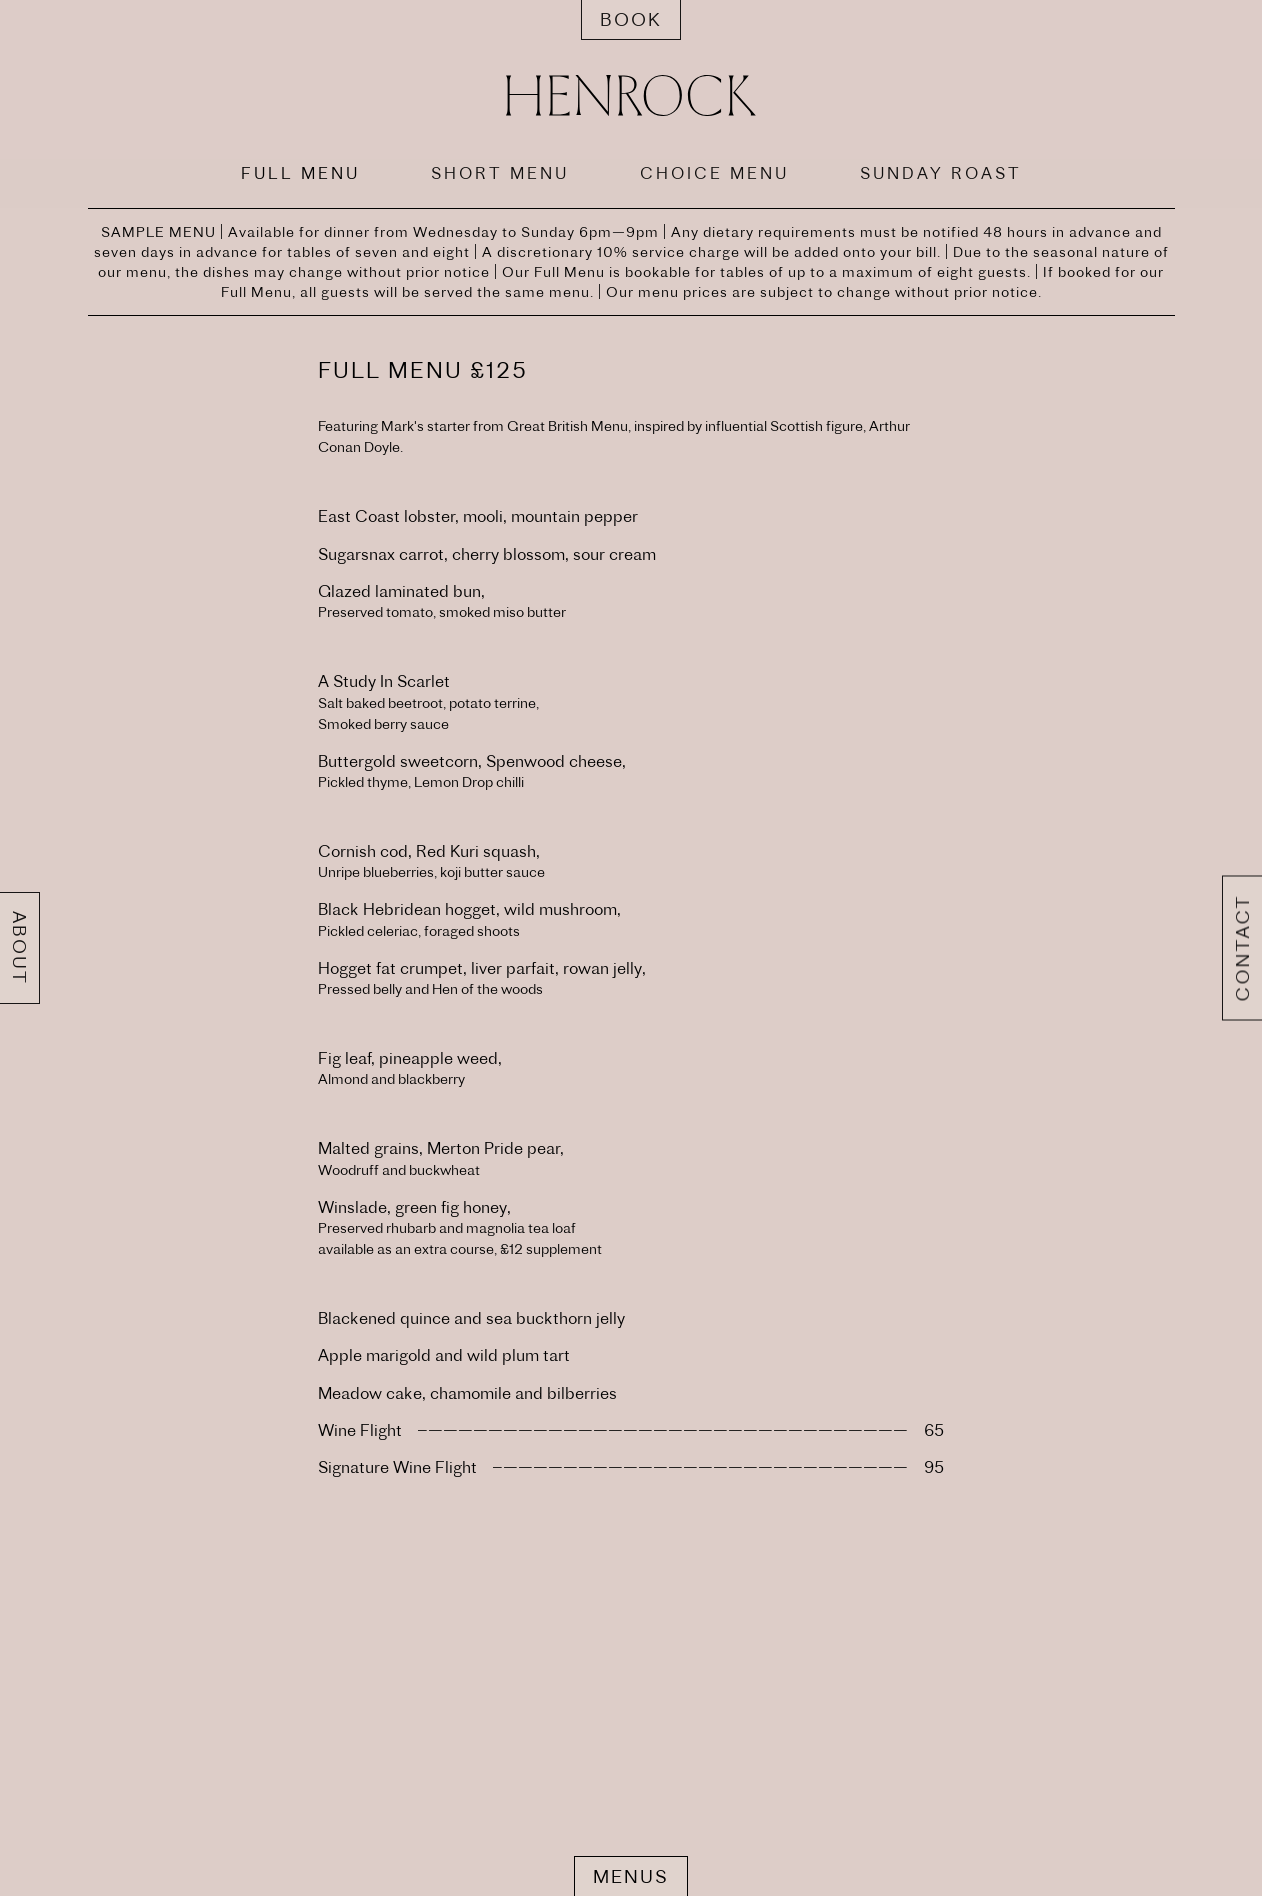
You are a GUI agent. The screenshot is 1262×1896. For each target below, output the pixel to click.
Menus (631, 1876)
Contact (1242, 948)
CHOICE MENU (714, 173)
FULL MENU (300, 173)
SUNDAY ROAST (941, 173)
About (19, 948)
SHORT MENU (500, 173)
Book (631, 19)
